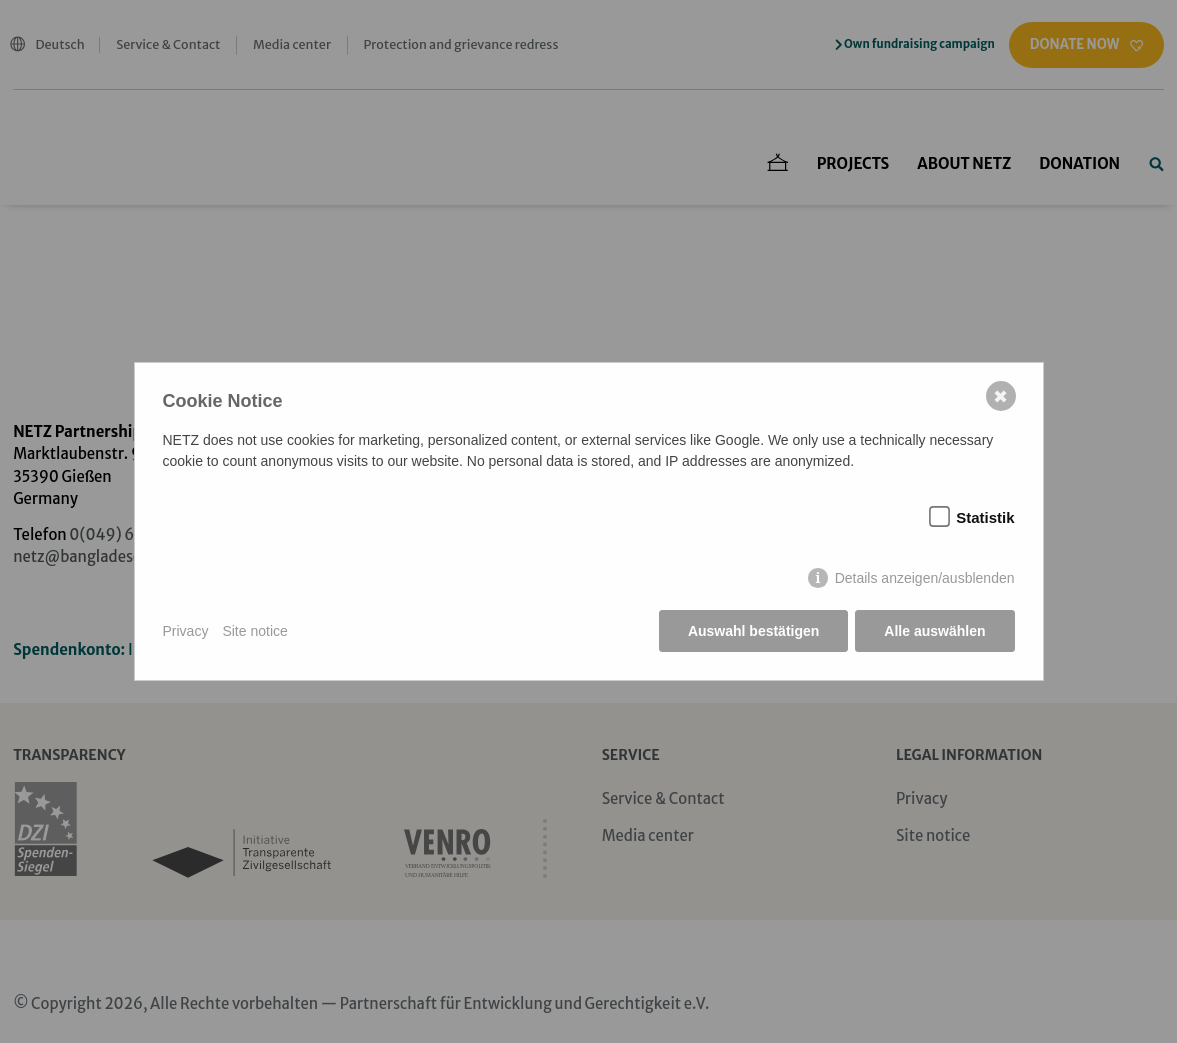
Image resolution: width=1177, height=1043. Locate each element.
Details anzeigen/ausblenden (925, 578)
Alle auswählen (934, 631)
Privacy (186, 631)
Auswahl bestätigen (753, 631)
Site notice (254, 631)
